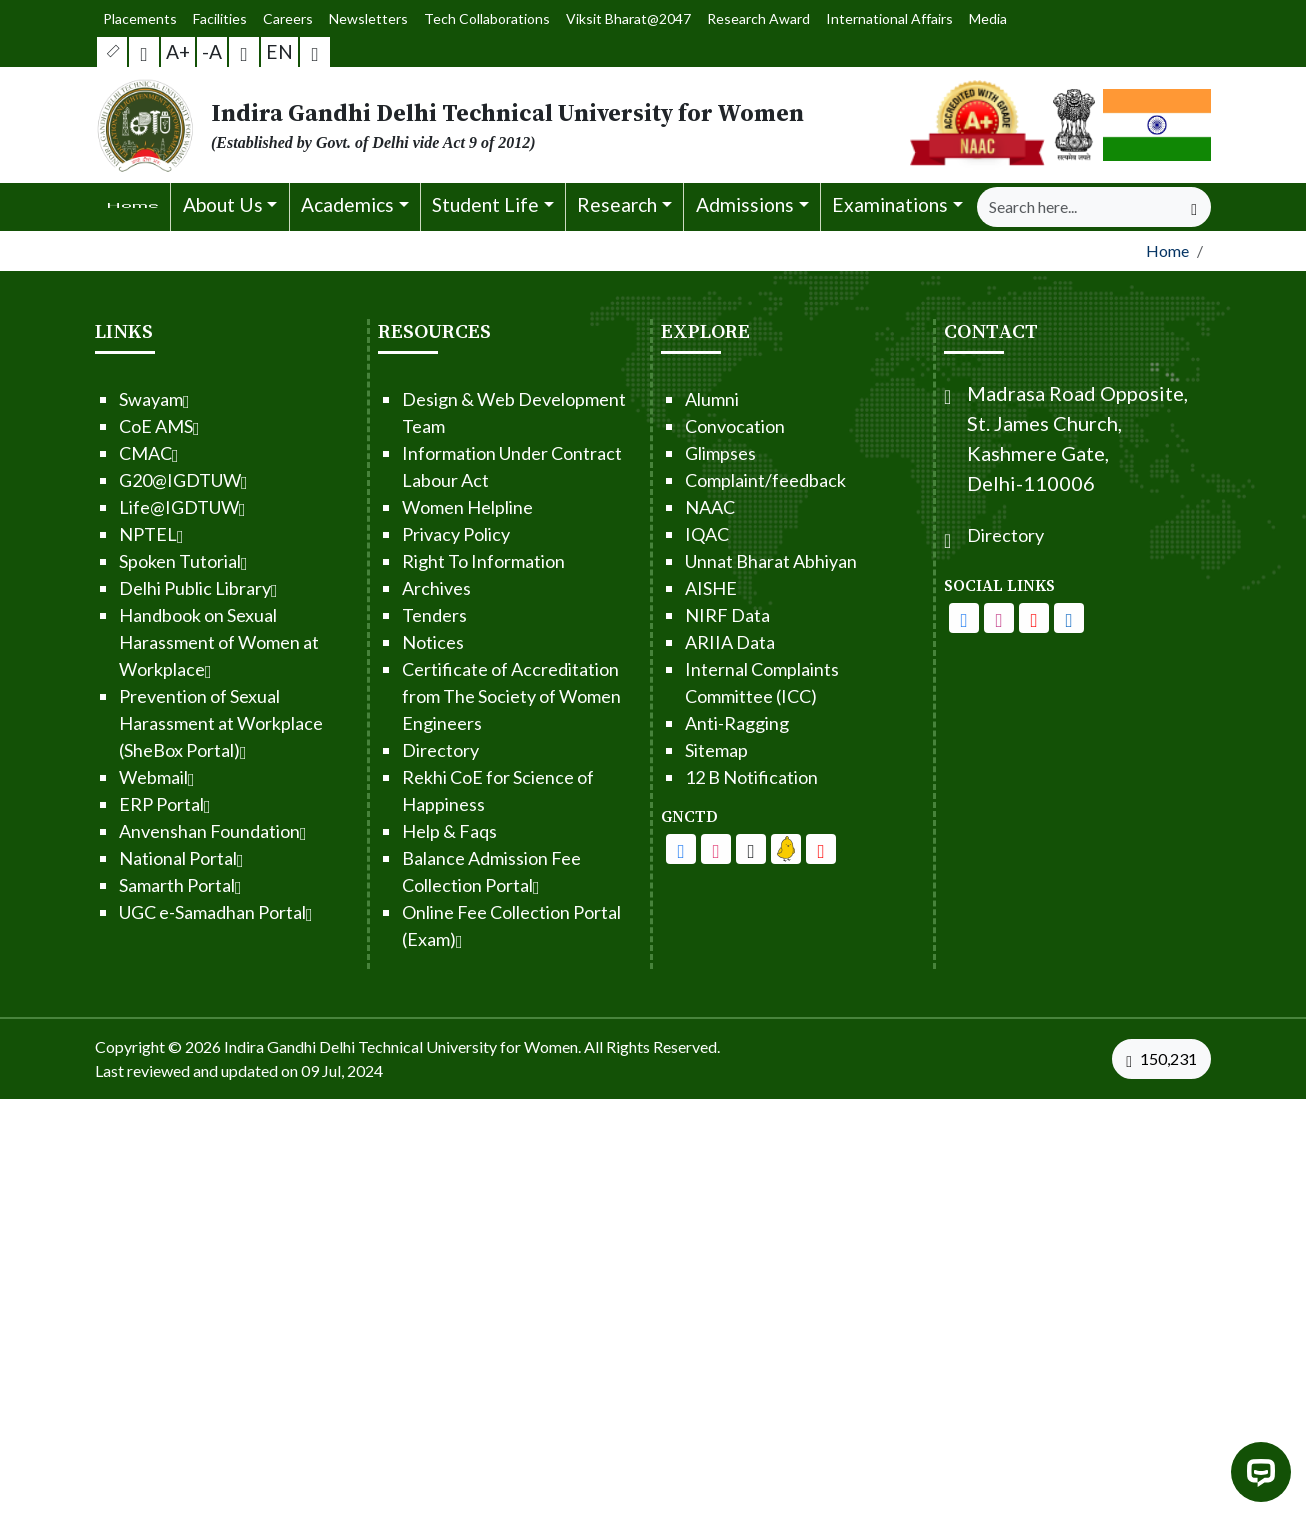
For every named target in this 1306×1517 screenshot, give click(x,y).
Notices (372, 642)
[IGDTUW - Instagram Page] (1060, 618)
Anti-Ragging (676, 723)
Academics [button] (347, 204)
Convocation (674, 426)
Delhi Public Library (137, 588)
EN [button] (279, 51)
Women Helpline (406, 507)
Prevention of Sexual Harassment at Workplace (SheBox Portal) (160, 723)
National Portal (120, 858)
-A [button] (212, 51)
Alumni (651, 399)
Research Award (753, 18)
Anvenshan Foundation (152, 831)
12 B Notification (690, 777)
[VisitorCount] (1166, 1059)
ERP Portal (104, 804)
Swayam (93, 399)
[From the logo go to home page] (463, 125)
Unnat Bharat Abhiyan (710, 561)
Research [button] (617, 204)
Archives (375, 588)
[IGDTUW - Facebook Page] (620, 849)
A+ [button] (179, 51)
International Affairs (878, 18)
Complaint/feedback (704, 480)
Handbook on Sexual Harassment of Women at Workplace (158, 642)
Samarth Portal (119, 885)
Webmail (96, 777)
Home (1167, 250)
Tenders (373, 615)
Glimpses (659, 453)
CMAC (88, 453)
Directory (379, 750)
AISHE (650, 588)
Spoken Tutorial (122, 561)
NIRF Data (666, 615)
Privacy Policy (395, 534)
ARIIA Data (669, 642)
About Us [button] (223, 204)
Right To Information (422, 561)
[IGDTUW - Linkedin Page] (725, 849)
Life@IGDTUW (121, 507)
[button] (113, 52)
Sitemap (655, 750)
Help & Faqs (388, 831)
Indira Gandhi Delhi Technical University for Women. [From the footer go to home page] (402, 1046)
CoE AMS (98, 426)
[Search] (1078, 207)
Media (971, 18)
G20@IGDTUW (122, 480)
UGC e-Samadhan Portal (155, 912)
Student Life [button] (485, 204)
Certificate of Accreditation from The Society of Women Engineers (450, 696)
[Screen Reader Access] (144, 52)
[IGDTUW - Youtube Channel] (690, 849)
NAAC (649, 507)
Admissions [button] (745, 204)
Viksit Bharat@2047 (627, 18)
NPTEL (90, 534)
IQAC (646, 534)
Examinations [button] (890, 204)
